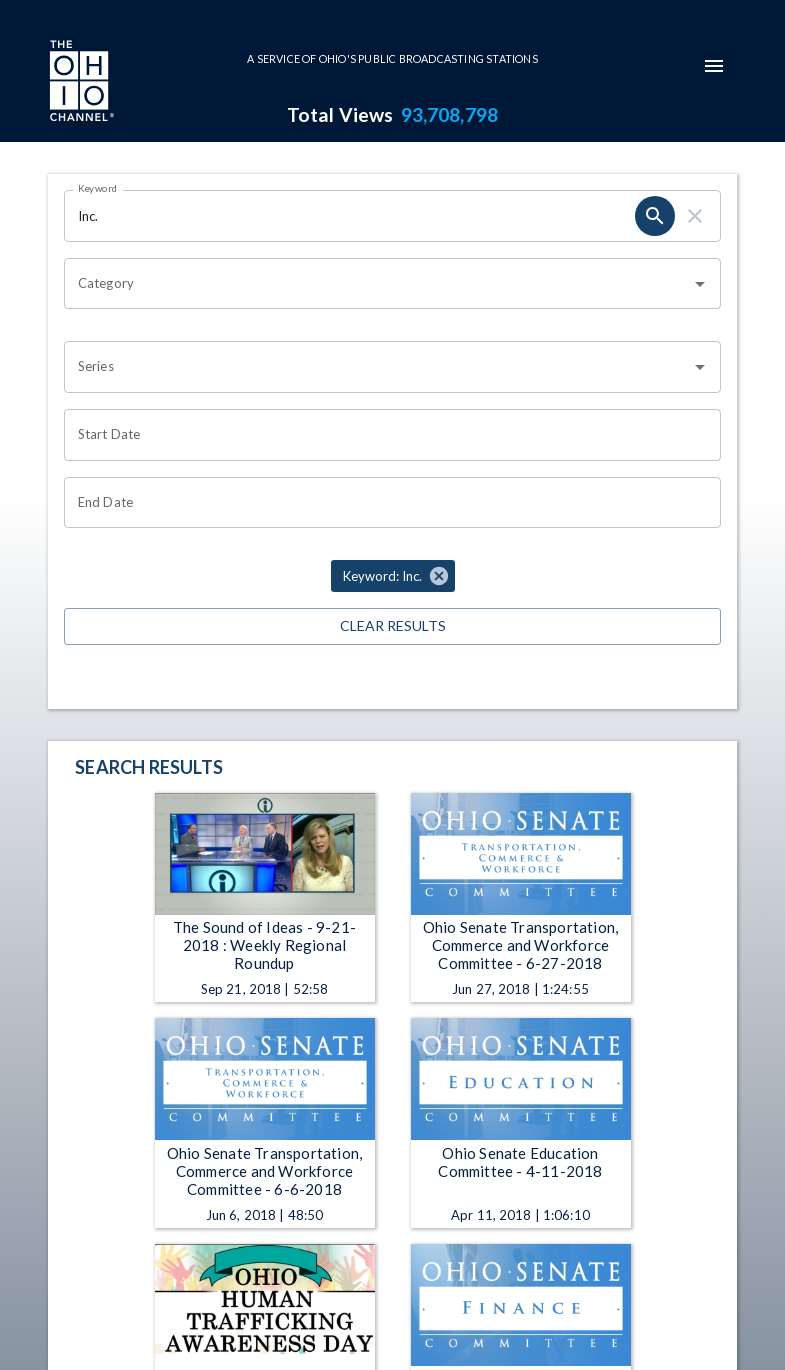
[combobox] (377, 284)
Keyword (98, 188)
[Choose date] (385, 435)
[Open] (700, 284)
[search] (655, 216)
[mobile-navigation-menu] (714, 66)
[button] (393, 576)
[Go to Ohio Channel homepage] (80, 83)
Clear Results (392, 626)
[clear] (695, 216)
